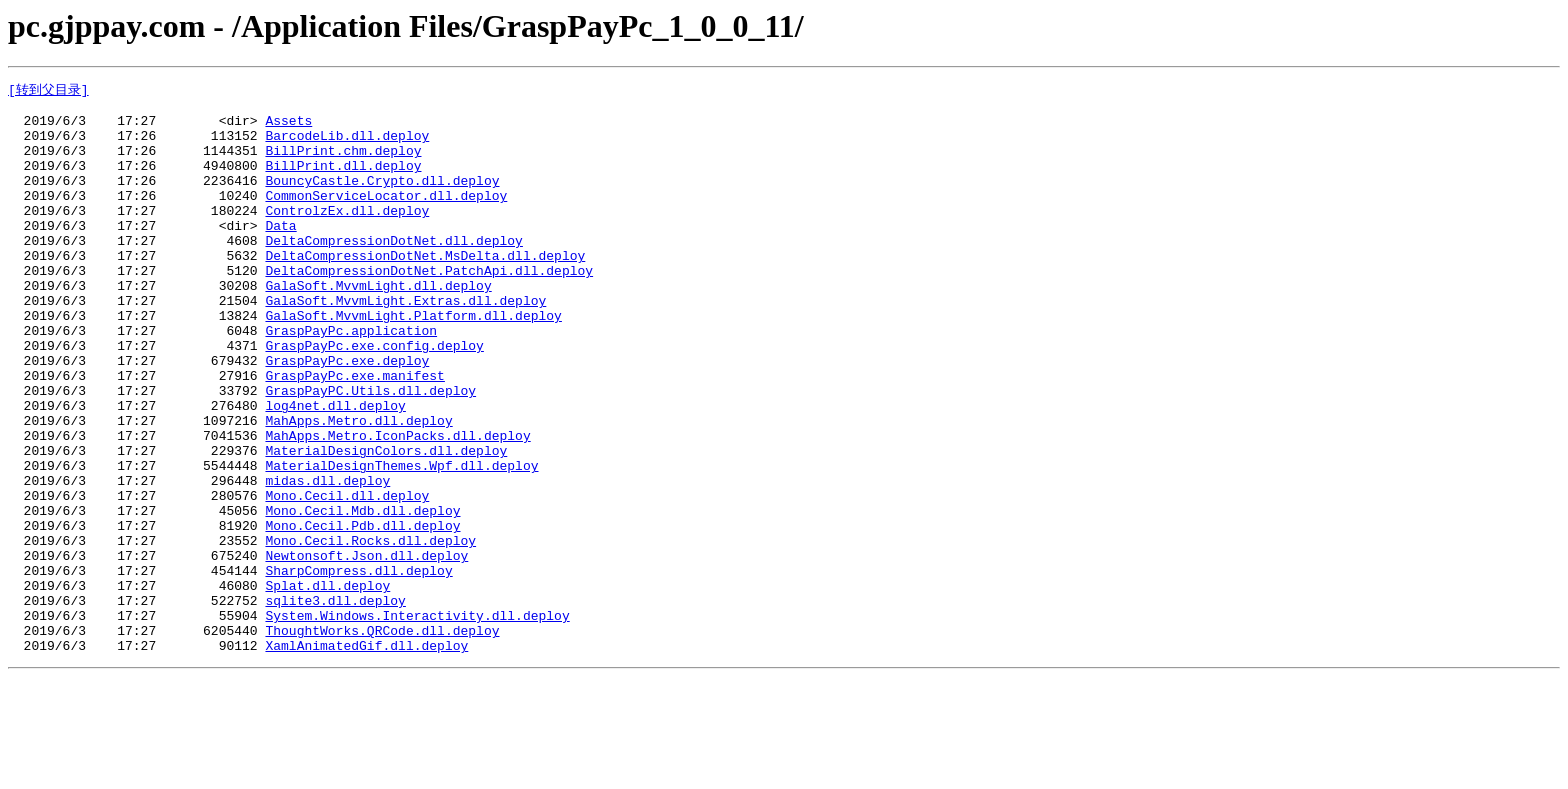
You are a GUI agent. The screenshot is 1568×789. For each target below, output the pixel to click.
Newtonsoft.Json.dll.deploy (366, 649)
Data (280, 253)
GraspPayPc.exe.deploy (347, 415)
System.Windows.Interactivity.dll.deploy (417, 721)
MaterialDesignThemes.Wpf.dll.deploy (401, 541)
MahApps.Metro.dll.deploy (358, 487)
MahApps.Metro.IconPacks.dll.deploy (397, 505)
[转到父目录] (48, 90)
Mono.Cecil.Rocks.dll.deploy (370, 631)
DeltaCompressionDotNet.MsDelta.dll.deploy (425, 289)
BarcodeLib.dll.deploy (347, 145)
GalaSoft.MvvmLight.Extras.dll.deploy (405, 343)
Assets (288, 127)
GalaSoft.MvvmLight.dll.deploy (378, 325)
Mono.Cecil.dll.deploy (347, 577)
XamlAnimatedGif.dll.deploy (366, 757)
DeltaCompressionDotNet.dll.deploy (393, 271)
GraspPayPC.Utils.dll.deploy (370, 451)
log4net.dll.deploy (335, 469)
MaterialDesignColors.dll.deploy (386, 523)
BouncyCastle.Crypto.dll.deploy (382, 199)
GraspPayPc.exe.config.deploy (374, 397)
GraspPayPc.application (351, 379)
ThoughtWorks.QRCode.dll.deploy (382, 739)
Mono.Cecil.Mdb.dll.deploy (362, 595)
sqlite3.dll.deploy (335, 703)
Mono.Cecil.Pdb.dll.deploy (362, 613)
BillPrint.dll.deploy (343, 181)
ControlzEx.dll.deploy (347, 235)
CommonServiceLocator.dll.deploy (386, 217)
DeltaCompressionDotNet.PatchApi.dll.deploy (429, 307)
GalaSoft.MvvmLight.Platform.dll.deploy (413, 361)
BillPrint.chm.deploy (343, 163)
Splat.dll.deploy (327, 685)
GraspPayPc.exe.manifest (354, 433)
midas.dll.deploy (327, 559)
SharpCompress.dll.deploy (358, 667)
